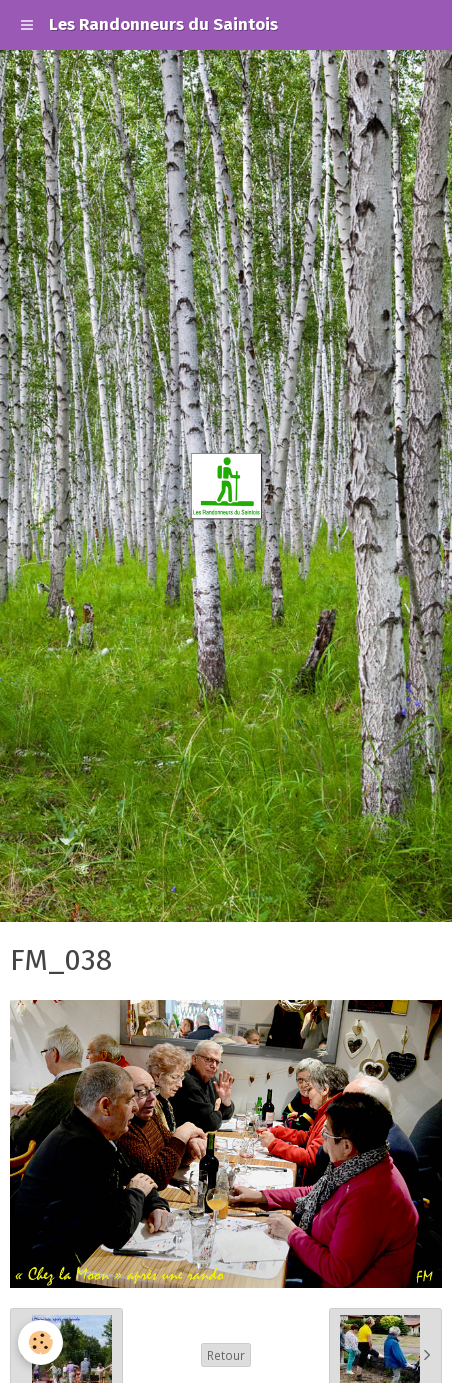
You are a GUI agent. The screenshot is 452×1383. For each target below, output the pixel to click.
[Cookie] (40, 1342)
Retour (226, 1355)
